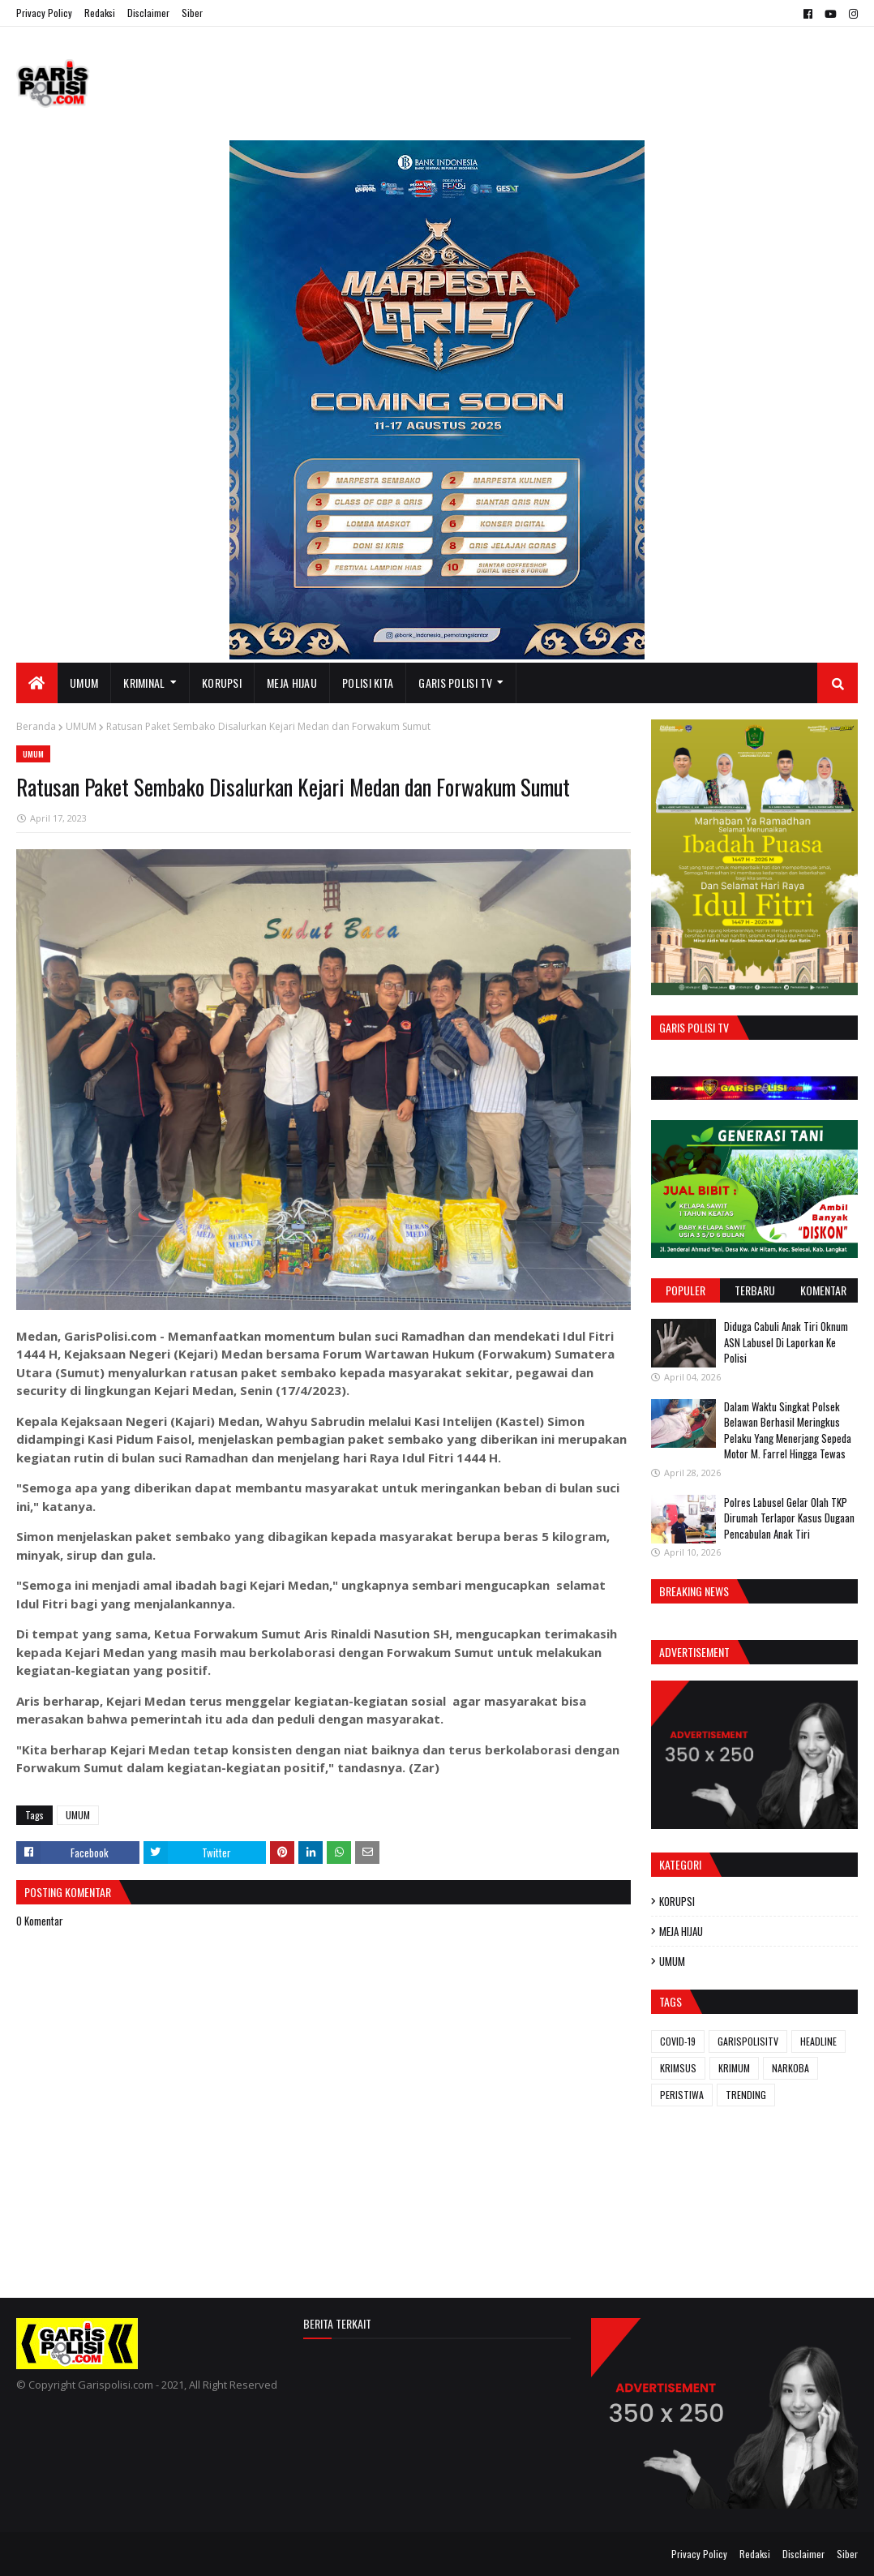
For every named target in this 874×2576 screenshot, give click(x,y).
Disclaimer (148, 12)
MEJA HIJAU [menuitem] (292, 682)
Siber (192, 12)
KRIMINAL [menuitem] (144, 682)
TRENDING (746, 2095)
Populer (685, 1290)
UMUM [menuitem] (84, 682)
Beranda (36, 726)
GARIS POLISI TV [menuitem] (455, 682)
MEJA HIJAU (681, 1931)
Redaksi (99, 12)
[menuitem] (37, 683)
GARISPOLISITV (748, 2041)
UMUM (81, 726)
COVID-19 (678, 2041)
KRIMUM (734, 2068)
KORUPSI (677, 1901)
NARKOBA (790, 2068)
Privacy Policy (44, 12)
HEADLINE (818, 2041)
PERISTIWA (682, 2095)
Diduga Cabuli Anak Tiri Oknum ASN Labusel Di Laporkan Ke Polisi (786, 1342)
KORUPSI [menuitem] (222, 682)
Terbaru (755, 1290)
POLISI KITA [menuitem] (367, 682)
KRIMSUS (678, 2068)
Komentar (823, 1290)
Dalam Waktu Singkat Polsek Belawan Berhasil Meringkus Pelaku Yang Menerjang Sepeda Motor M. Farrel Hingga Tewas (787, 1430)
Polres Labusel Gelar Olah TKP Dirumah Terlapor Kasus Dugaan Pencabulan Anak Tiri (789, 1518)
